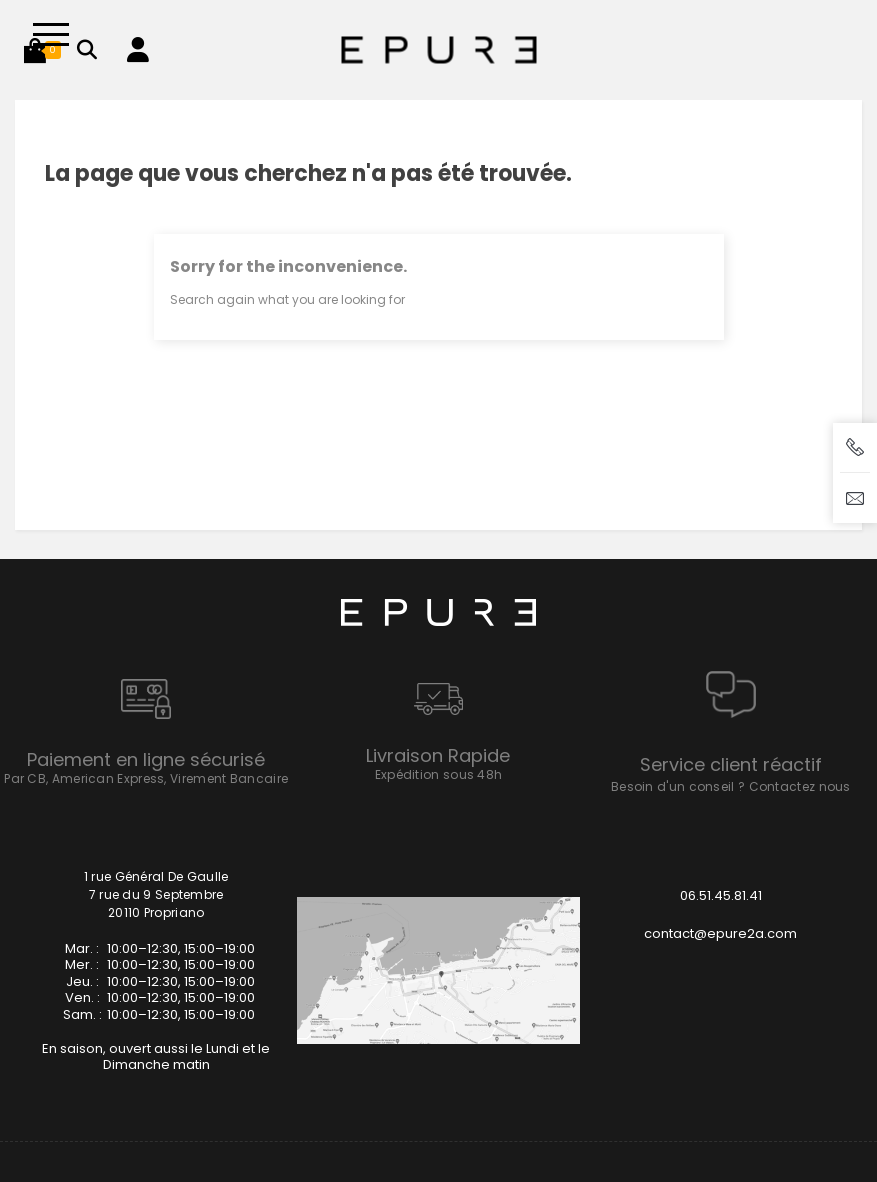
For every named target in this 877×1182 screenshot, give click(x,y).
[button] (35, 50)
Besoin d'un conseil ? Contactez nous (731, 786)
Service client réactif (731, 764)
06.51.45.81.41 (721, 895)
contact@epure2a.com (720, 933)
